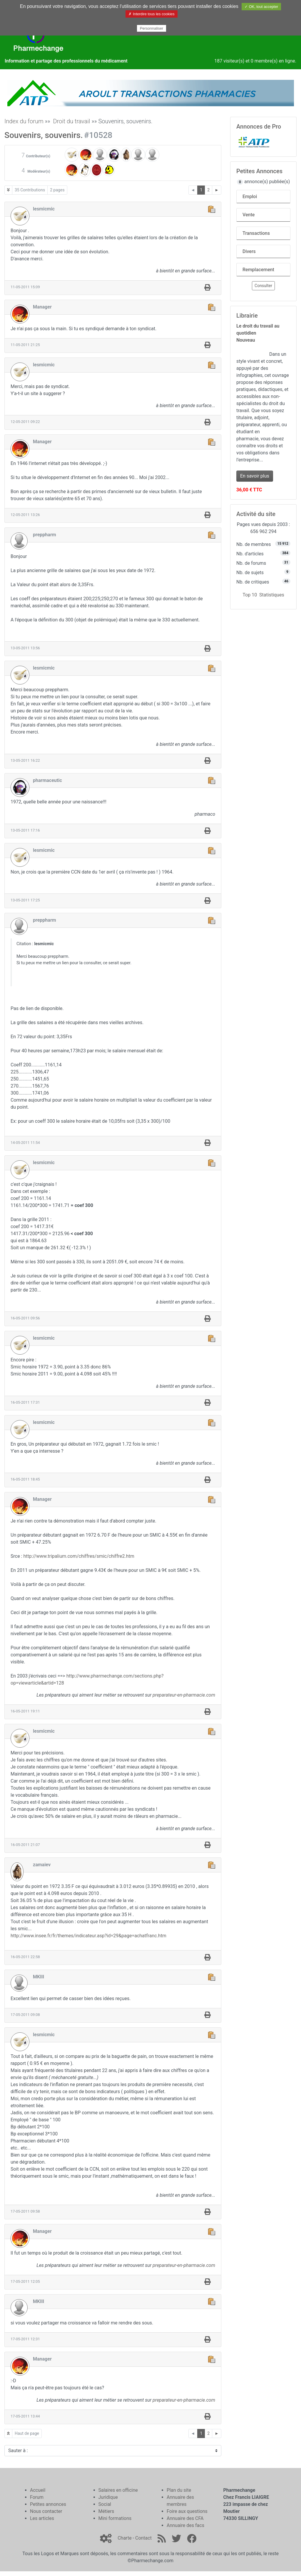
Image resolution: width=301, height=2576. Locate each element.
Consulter (263, 285)
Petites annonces (48, 2504)
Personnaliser (151, 28)
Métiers (106, 2511)
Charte (124, 2538)
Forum (37, 2497)
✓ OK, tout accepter (261, 6)
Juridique (108, 2497)
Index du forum (24, 121)
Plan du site (179, 2490)
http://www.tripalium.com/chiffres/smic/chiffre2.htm (78, 1556)
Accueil (37, 2490)
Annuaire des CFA (185, 2518)
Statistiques (271, 595)
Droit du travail (71, 121)
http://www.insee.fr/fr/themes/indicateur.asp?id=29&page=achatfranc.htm (88, 1935)
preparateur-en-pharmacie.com (184, 1695)
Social (104, 2504)
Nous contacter (46, 2511)
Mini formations (115, 2518)
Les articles (42, 2518)
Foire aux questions (187, 2511)
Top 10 (250, 595)
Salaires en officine (118, 2490)
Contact (143, 2538)
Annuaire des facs (185, 2525)
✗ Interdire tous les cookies (151, 14)
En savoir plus (254, 476)
